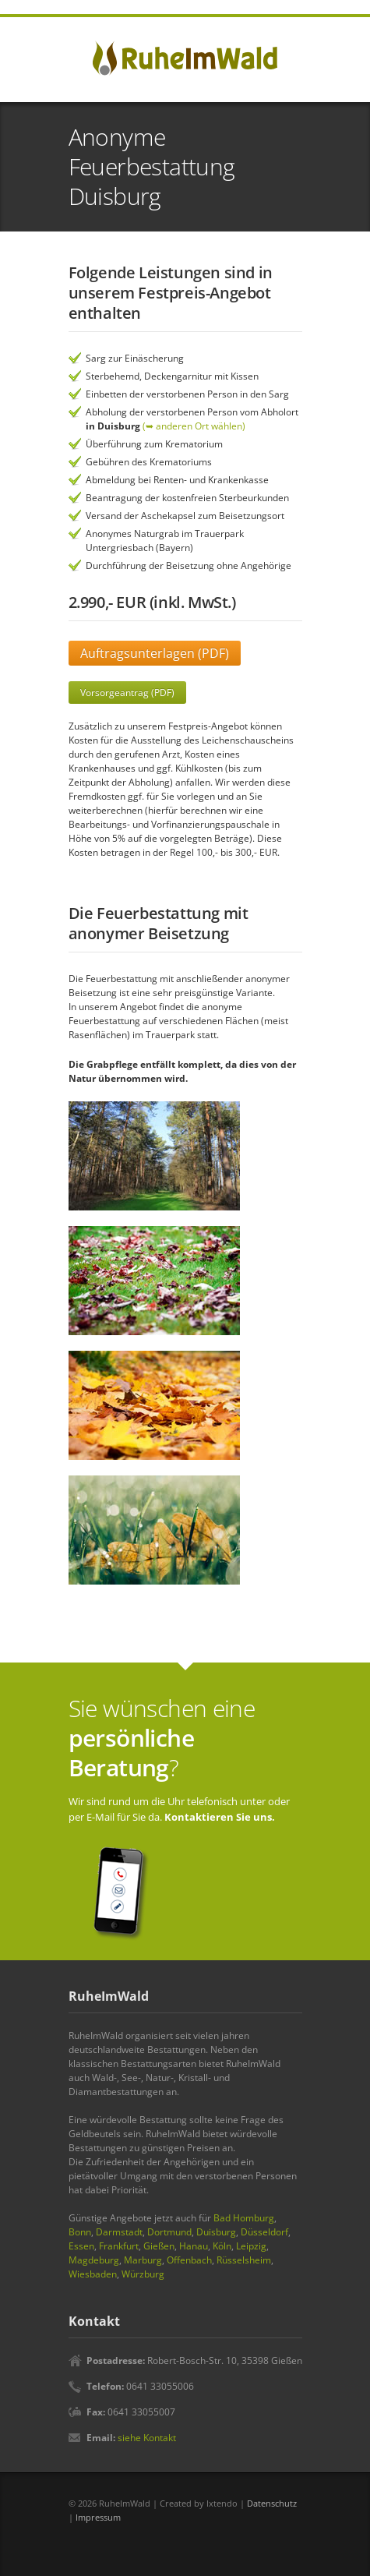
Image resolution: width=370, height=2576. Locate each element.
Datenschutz (272, 2503)
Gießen (158, 2246)
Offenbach (189, 2260)
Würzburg (143, 2274)
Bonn (80, 2232)
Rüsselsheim (244, 2260)
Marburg (143, 2260)
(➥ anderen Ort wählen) (194, 426)
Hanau (193, 2246)
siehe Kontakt (147, 2437)
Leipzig (251, 2246)
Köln (222, 2246)
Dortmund (169, 2232)
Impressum (98, 2517)
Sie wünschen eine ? (162, 1737)
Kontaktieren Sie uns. (219, 1817)
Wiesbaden (93, 2274)
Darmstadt (119, 2232)
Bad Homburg (243, 2217)
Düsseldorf (264, 2232)
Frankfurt (119, 2246)
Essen (81, 2246)
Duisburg (216, 2232)
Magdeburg (94, 2260)
